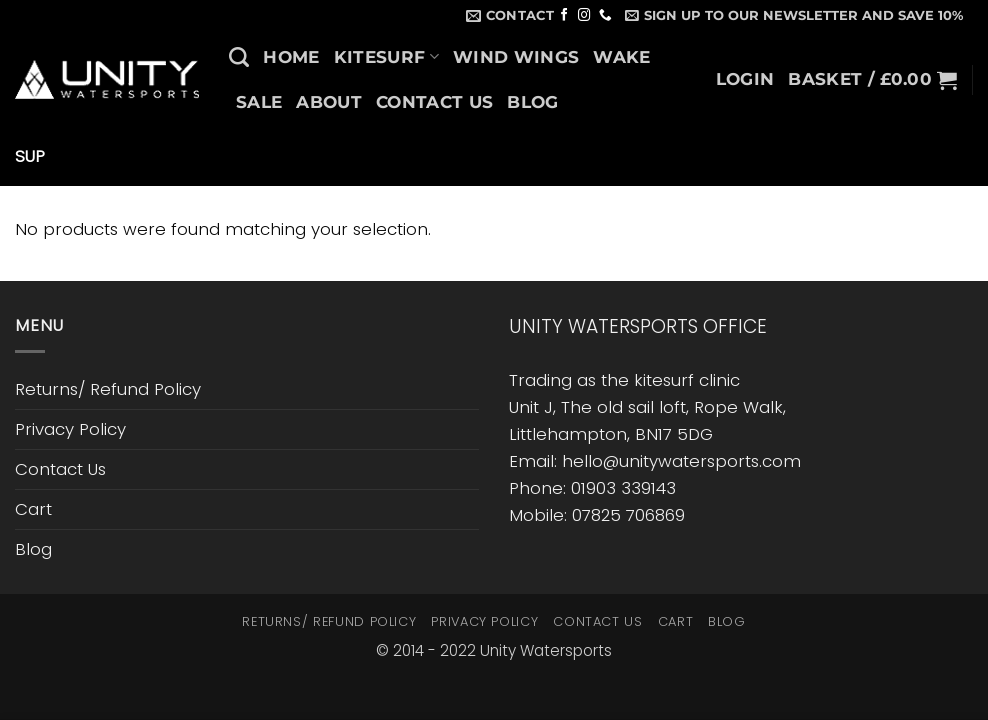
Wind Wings (516, 57)
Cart (33, 509)
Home (291, 57)
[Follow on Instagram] (584, 16)
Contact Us (434, 102)
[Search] (239, 57)
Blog (532, 102)
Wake (621, 57)
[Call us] (605, 16)
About (329, 102)
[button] (794, 15)
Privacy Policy (70, 429)
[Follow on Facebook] (564, 16)
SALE (259, 102)
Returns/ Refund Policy (108, 389)
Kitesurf (386, 57)
